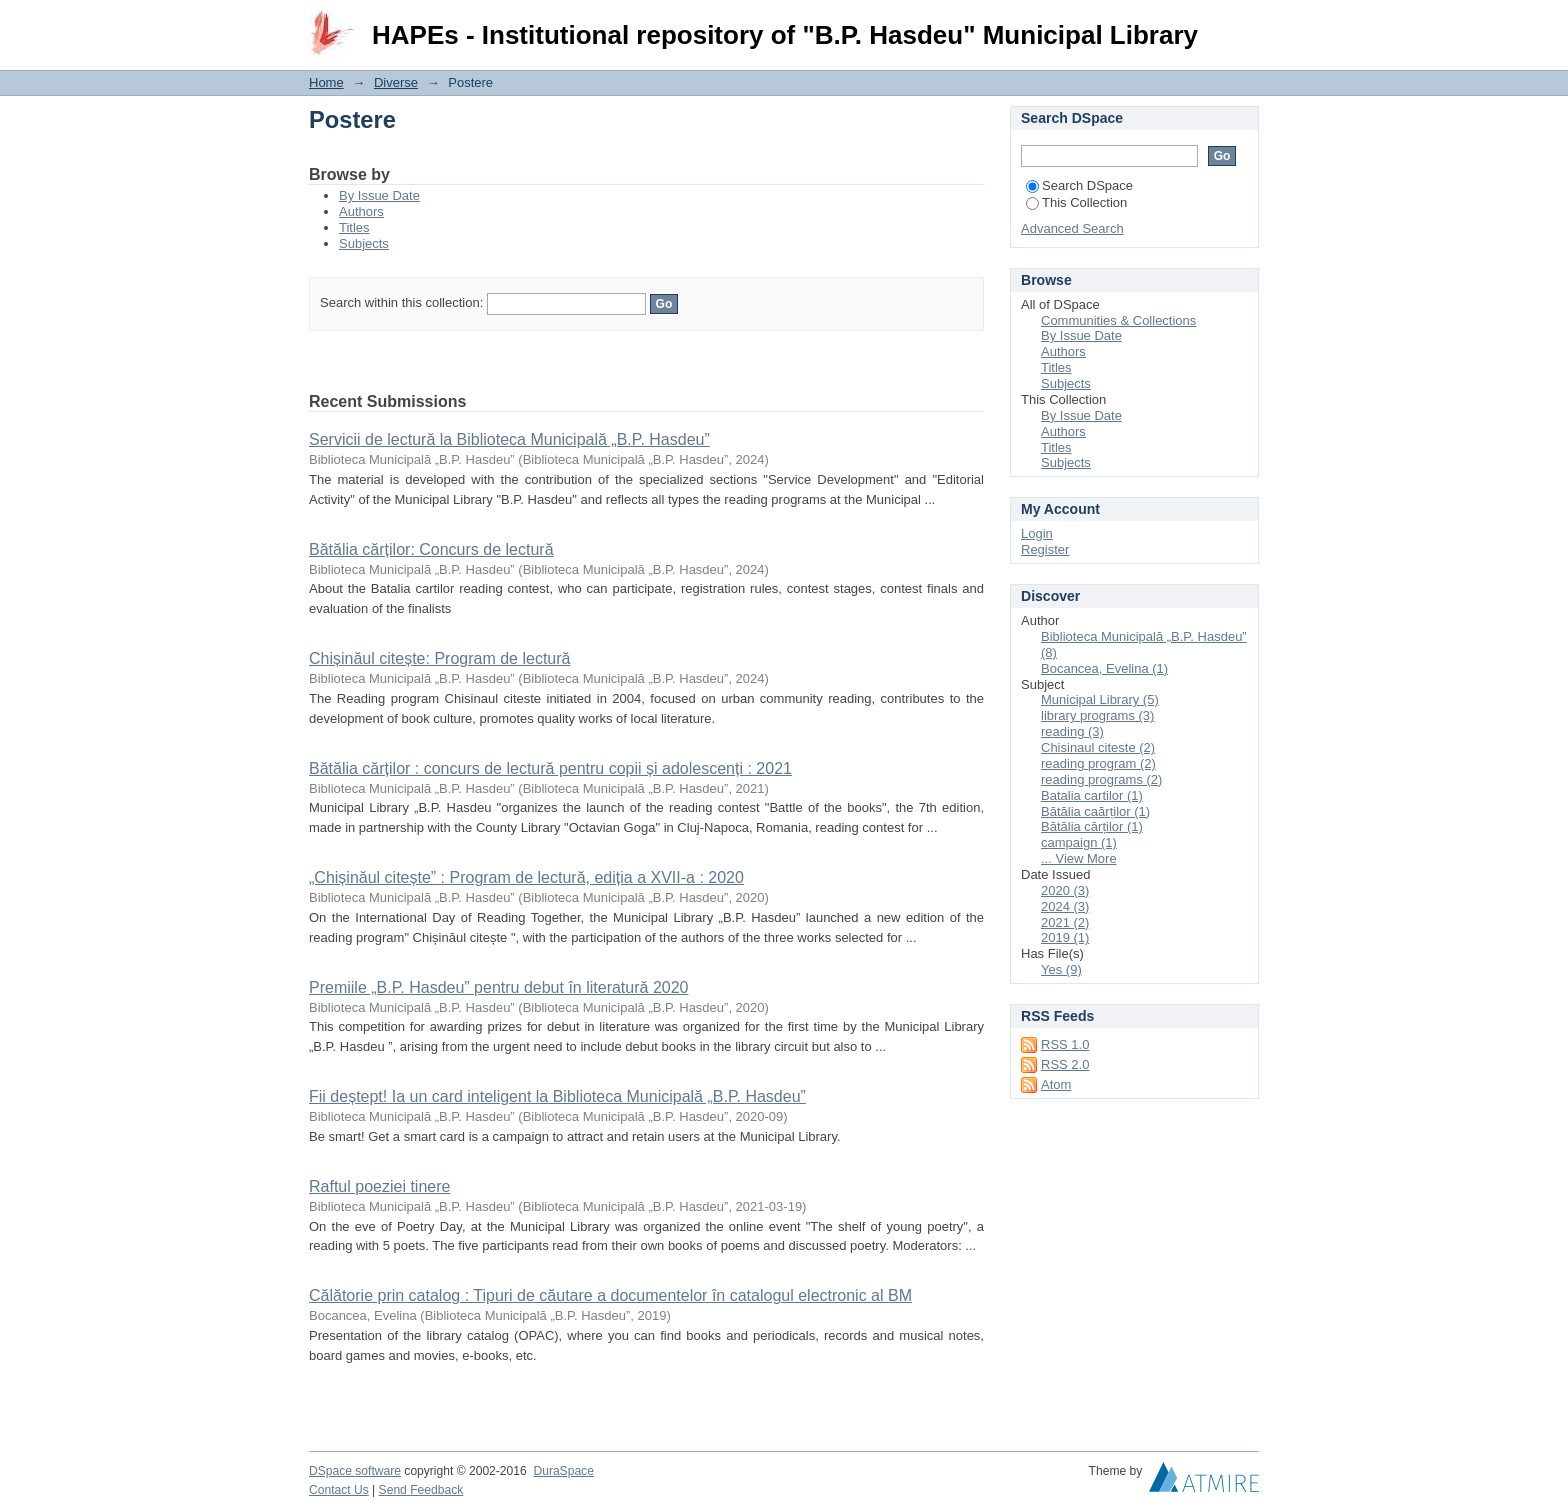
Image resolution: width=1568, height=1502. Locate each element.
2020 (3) (1065, 890)
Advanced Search (1072, 228)
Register (1045, 549)
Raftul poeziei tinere (379, 1186)
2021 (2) (1065, 922)
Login (1243, 24)
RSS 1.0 (1065, 1044)
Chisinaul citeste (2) (1098, 747)
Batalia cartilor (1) (1092, 795)
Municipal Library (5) (1100, 699)
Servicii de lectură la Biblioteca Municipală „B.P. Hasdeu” (509, 439)
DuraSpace (563, 1471)
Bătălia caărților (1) (1095, 811)
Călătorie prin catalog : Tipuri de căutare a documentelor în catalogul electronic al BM (610, 1295)
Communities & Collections (1118, 320)
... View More (1079, 858)
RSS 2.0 (1065, 1064)
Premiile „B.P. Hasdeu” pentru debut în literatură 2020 (498, 987)
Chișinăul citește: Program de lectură (439, 658)
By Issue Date (379, 195)
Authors (361, 211)
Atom (1056, 1084)
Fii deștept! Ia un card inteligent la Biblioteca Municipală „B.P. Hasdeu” (557, 1096)
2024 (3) (1065, 906)
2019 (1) (1065, 937)
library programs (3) (1097, 715)
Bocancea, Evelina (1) (1104, 668)
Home (326, 82)
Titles (354, 227)
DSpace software (355, 1471)
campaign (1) (1079, 842)
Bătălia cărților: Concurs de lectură (431, 549)
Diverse (396, 82)
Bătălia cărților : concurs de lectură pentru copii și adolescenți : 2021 (550, 768)
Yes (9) (1061, 969)
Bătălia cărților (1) (1092, 826)
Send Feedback (421, 1490)
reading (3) (1072, 731)
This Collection (1076, 202)
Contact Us (339, 1490)
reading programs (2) (1101, 779)
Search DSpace (1079, 185)
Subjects (364, 243)
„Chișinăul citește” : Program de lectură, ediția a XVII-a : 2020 (526, 877)
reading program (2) (1098, 763)
